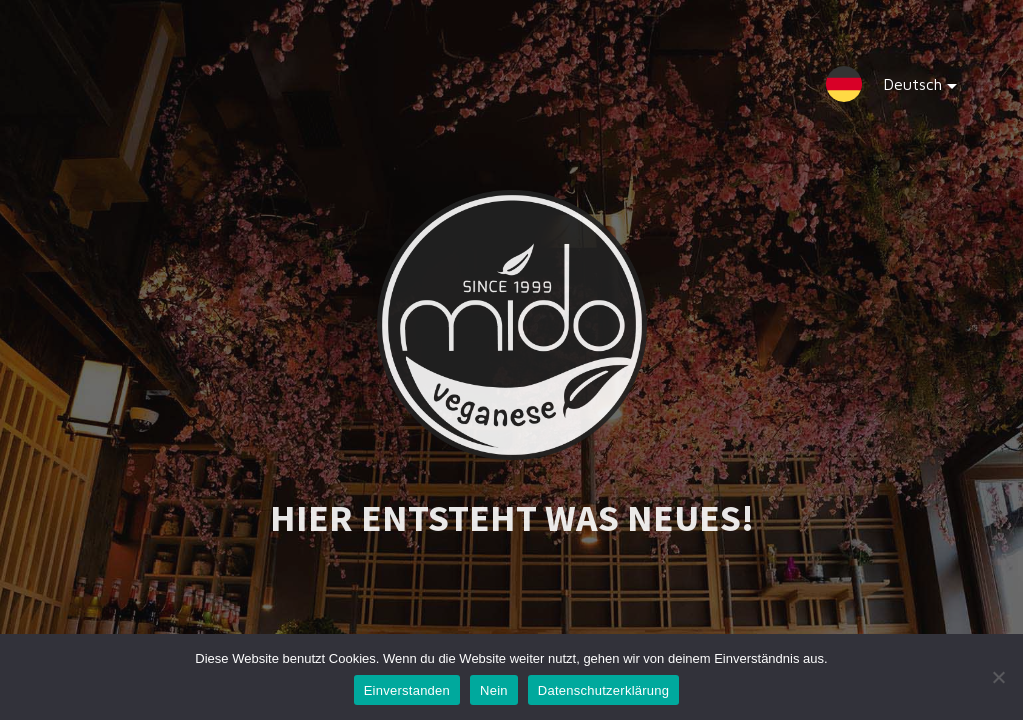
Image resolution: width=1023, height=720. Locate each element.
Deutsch (904, 88)
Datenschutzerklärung (603, 690)
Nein (494, 690)
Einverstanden (407, 690)
